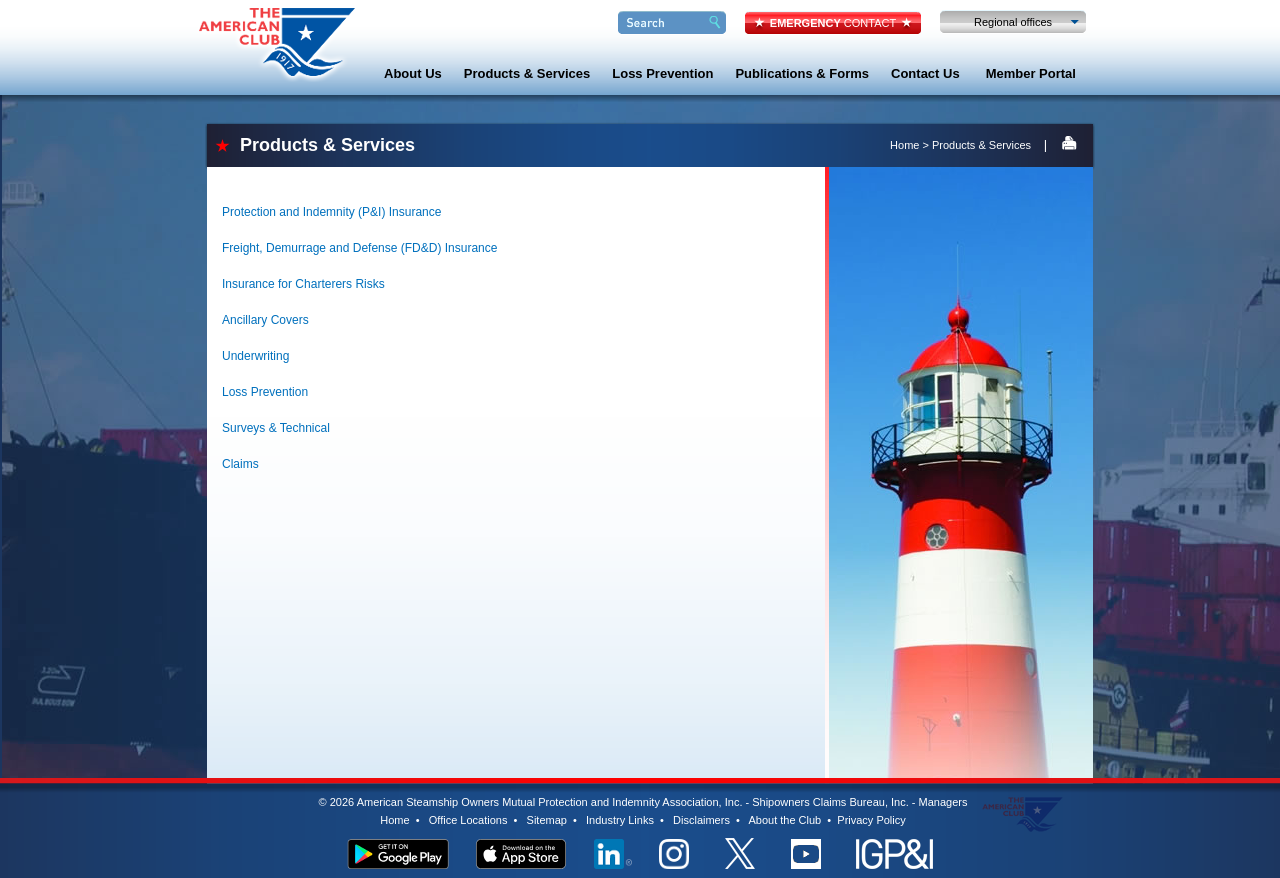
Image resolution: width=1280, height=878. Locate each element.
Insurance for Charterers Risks (303, 284)
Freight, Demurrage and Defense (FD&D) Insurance (359, 248)
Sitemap (547, 820)
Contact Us (925, 73)
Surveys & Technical (276, 428)
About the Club (784, 820)
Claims (240, 464)
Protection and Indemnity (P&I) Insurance (331, 212)
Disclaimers (701, 820)
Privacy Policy (871, 820)
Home (904, 145)
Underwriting (255, 356)
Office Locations (468, 820)
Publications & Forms (802, 73)
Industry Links (620, 820)
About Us (413, 73)
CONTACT (833, 23)
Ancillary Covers (265, 320)
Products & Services (527, 73)
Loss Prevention (662, 73)
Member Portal (1031, 73)
